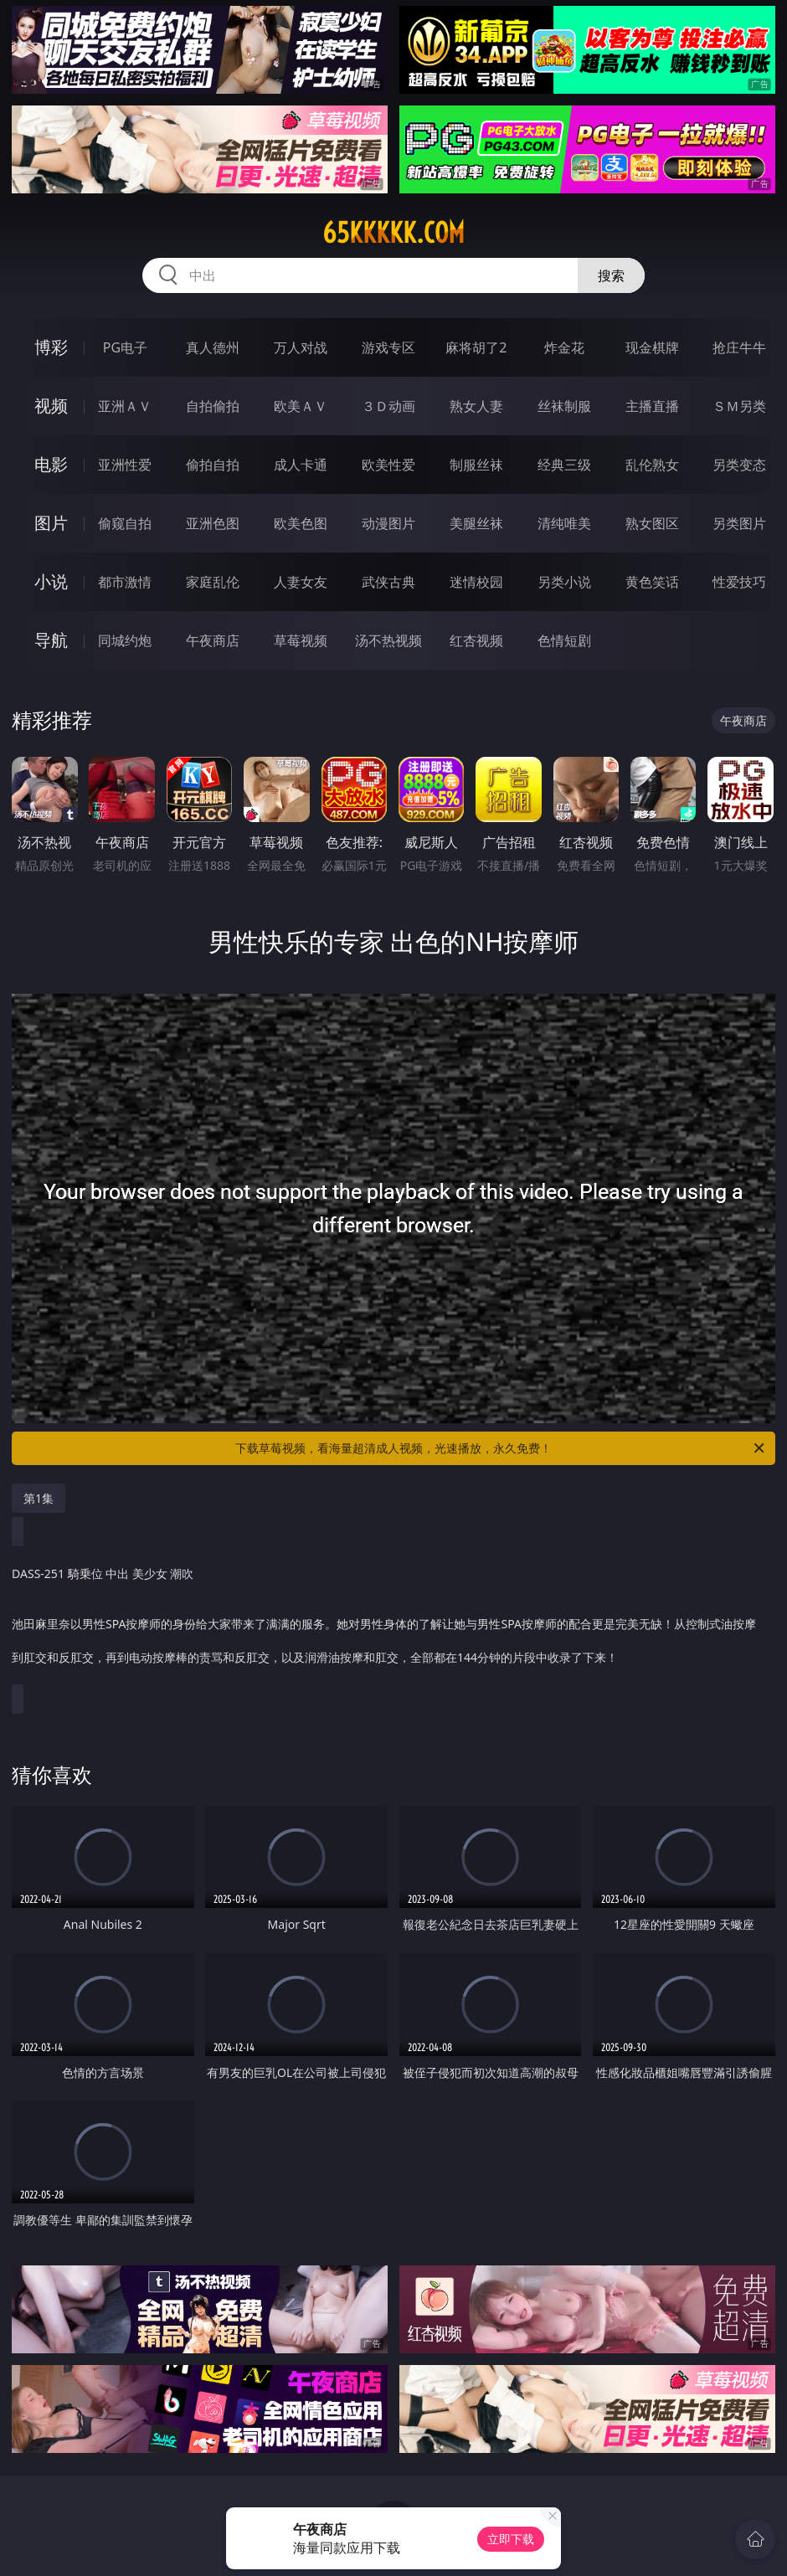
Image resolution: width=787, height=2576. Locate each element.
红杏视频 (476, 640)
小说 (51, 581)
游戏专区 (388, 347)
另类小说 (564, 582)
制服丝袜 (476, 464)
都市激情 (125, 582)
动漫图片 (388, 523)
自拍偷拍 (212, 406)
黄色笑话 (652, 582)
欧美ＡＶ (300, 406)
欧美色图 (300, 523)
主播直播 (652, 406)
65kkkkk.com (393, 232)
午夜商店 (212, 640)
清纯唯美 (564, 523)
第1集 (38, 1498)
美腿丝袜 (476, 523)
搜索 (611, 275)
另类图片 (739, 523)
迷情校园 (476, 582)
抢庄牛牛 (739, 347)
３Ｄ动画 (388, 406)
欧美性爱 (388, 464)
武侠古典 (388, 582)
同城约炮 (125, 640)
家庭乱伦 (212, 582)
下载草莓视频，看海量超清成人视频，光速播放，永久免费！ (501, 1448)
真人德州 (212, 347)
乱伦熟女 (652, 464)
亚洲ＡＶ (125, 406)
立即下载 (510, 2539)
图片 (51, 523)
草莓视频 (300, 640)
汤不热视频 (388, 640)
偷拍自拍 (212, 464)
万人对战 (300, 347)
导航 (51, 640)
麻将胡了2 (476, 347)
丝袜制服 (564, 406)
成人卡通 (300, 464)
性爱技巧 (739, 582)
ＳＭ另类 (739, 406)
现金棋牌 (652, 347)
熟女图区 (652, 523)
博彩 (51, 347)
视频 (51, 405)
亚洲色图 (212, 523)
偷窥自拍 (125, 523)
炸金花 (564, 347)
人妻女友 (300, 582)
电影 (51, 464)
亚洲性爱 (125, 464)
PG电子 (125, 347)
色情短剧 (564, 640)
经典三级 (564, 464)
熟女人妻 (476, 406)
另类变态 (739, 464)
